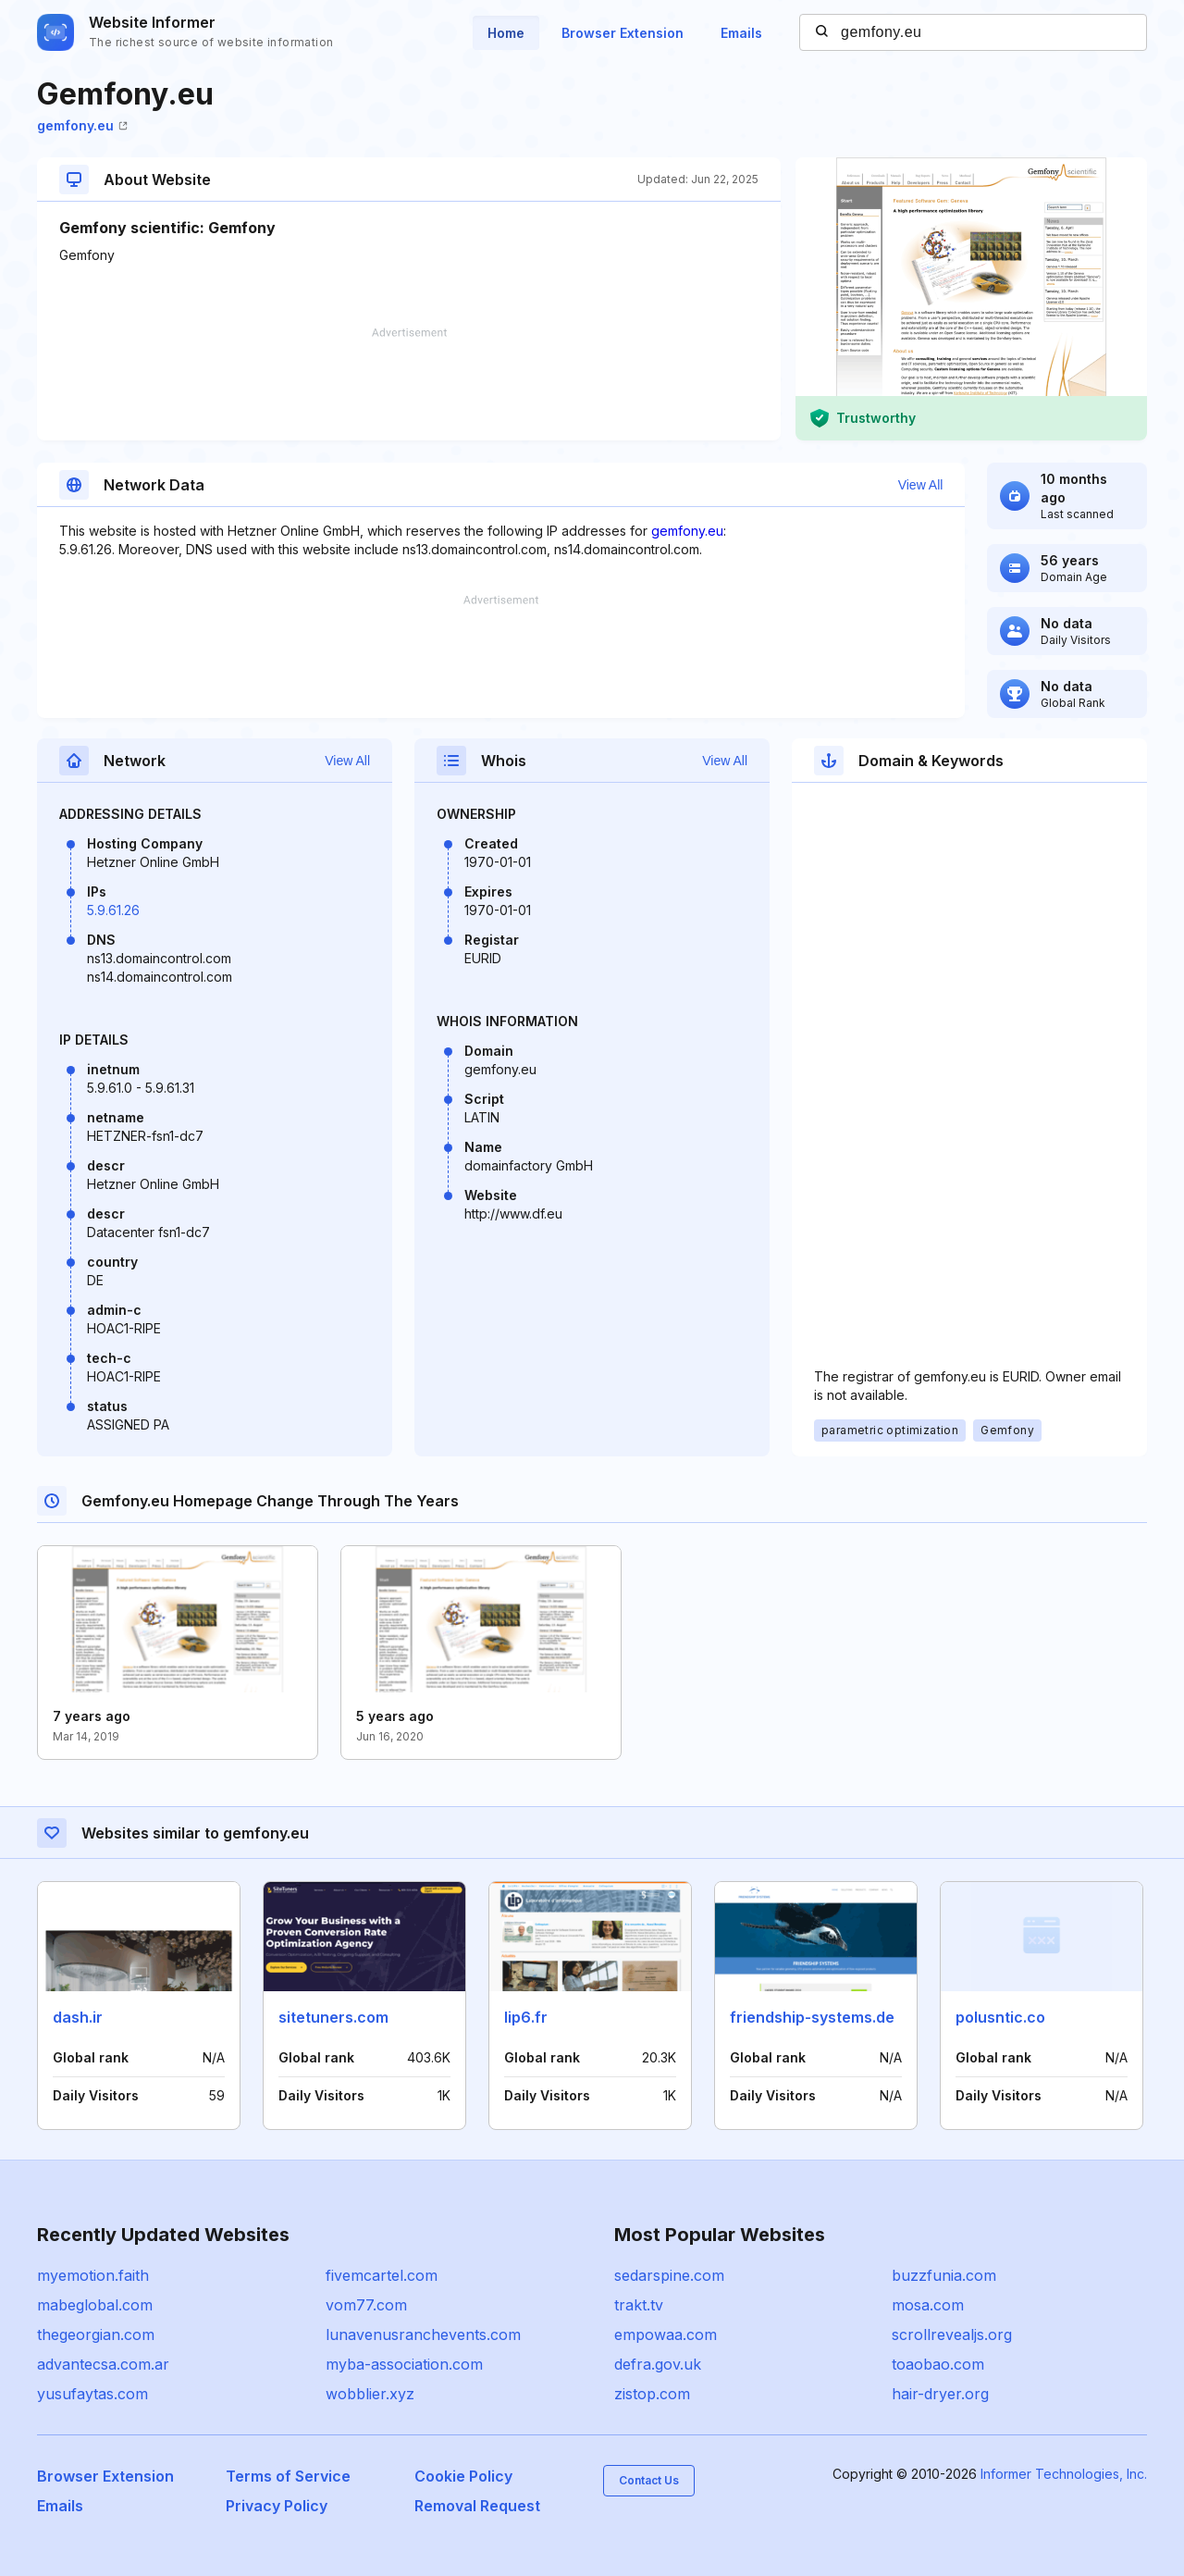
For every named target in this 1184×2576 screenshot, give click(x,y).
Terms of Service (288, 2476)
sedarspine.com (669, 2275)
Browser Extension (622, 33)
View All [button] (921, 484)
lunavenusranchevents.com (423, 2334)
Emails (741, 33)
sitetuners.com (333, 2017)
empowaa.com (665, 2334)
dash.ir (78, 2017)
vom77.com (366, 2305)
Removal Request (477, 2505)
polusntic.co (1000, 2017)
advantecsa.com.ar (103, 2364)
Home (505, 33)
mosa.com (928, 2305)
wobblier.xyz (370, 2393)
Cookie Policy (463, 2476)
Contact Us (649, 2480)
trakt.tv (638, 2305)
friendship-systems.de (812, 2017)
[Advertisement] (408, 384)
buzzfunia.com (944, 2275)
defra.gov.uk (657, 2364)
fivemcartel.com (382, 2275)
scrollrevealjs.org (952, 2334)
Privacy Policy (276, 2505)
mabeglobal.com (95, 2305)
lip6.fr (526, 2017)
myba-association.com (404, 2364)
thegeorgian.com (95, 2334)
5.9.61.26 (113, 910)
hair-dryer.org (940, 2393)
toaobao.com (938, 2364)
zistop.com (652, 2393)
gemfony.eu (82, 125)
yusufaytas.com (92, 2393)
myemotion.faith (93, 2275)
